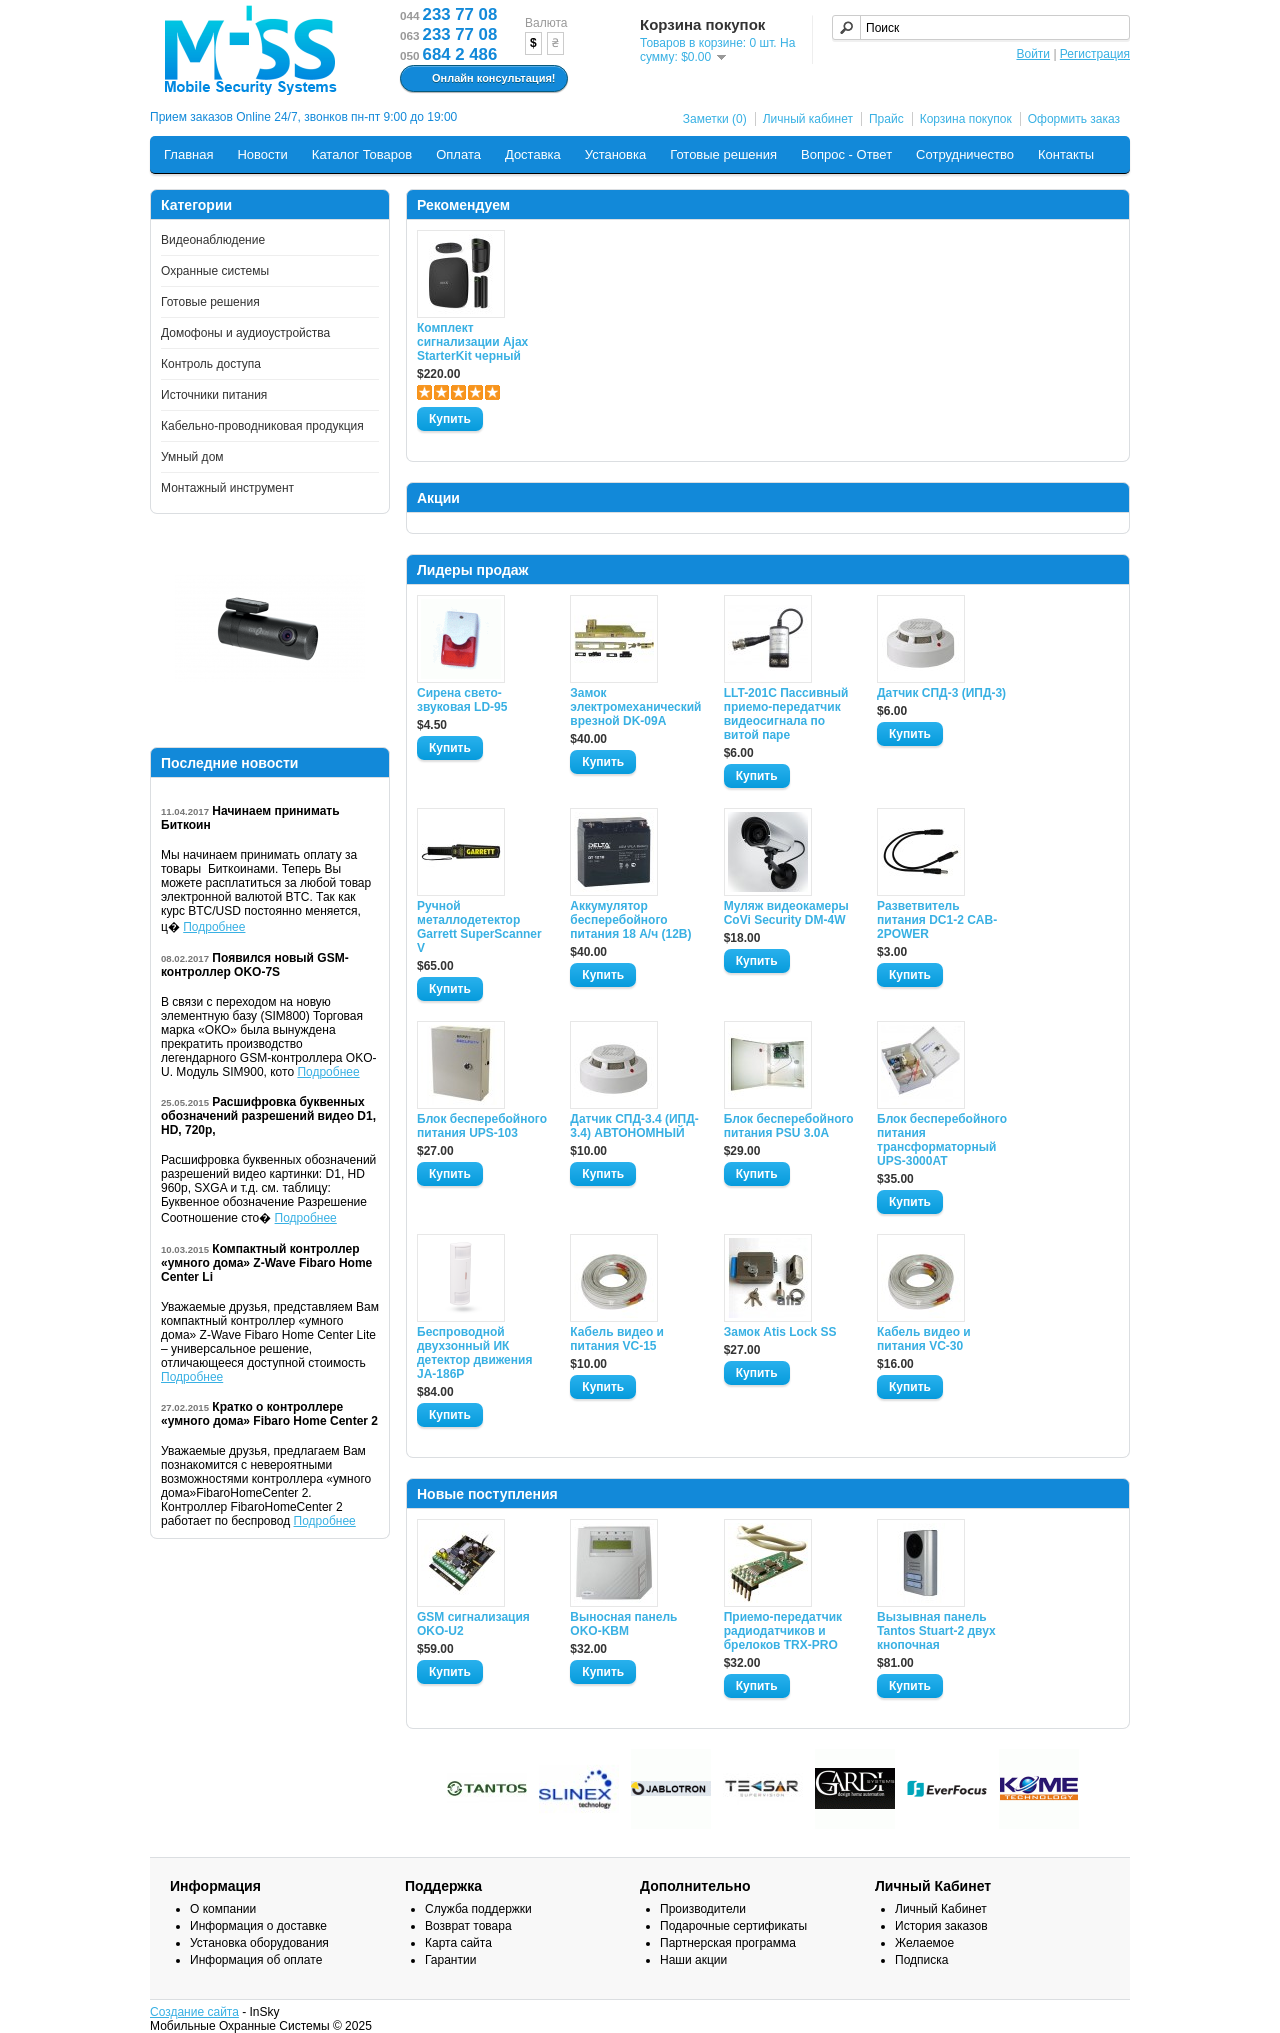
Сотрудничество (965, 154)
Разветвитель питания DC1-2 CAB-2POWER (937, 920)
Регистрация (1095, 54)
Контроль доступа (211, 364)
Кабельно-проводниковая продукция (262, 426)
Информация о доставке (258, 1926)
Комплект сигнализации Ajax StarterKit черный (472, 342)
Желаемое (924, 1943)
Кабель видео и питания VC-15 (617, 1339)
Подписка (921, 1960)
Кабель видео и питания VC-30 (924, 1339)
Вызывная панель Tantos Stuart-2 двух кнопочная (936, 1631)
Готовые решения (723, 154)
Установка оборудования (259, 1943)
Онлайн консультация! (481, 79)
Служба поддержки (478, 1909)
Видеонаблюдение (213, 240)
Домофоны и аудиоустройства (245, 333)
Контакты (1066, 154)
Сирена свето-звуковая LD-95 (462, 700)
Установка (615, 154)
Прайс (886, 119)
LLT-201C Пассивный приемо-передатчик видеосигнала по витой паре (786, 714)
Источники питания (214, 395)
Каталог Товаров (362, 154)
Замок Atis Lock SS (780, 1332)
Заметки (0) (715, 119)
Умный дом (192, 457)
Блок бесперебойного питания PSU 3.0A (789, 1126)
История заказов (941, 1926)
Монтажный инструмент (227, 488)
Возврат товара (468, 1926)
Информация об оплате (256, 1960)
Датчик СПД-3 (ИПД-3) (941, 693)
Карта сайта (458, 1943)
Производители (703, 1909)
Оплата (458, 154)
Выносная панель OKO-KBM (623, 1624)
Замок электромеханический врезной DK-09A (635, 707)
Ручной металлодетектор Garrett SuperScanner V (479, 927)
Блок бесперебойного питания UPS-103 (482, 1126)
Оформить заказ (1074, 119)
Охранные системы (215, 271)
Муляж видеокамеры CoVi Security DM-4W (786, 913)
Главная (188, 154)
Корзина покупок (966, 119)
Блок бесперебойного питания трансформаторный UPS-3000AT (942, 1140)
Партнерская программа (728, 1943)
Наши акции (693, 1960)
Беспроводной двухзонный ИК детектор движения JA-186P (474, 1353)
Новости (262, 154)
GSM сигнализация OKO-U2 (473, 1624)
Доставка (533, 154)
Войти (1033, 54)
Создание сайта (194, 2012)
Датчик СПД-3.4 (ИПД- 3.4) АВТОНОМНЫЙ (634, 1126)
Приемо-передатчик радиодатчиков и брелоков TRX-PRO (783, 1631)
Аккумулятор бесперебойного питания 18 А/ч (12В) (630, 920)
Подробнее (214, 927)
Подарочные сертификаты (733, 1926)
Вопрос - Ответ (846, 154)
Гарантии (450, 1960)
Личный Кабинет (941, 1909)
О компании (223, 1909)
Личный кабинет (808, 119)
